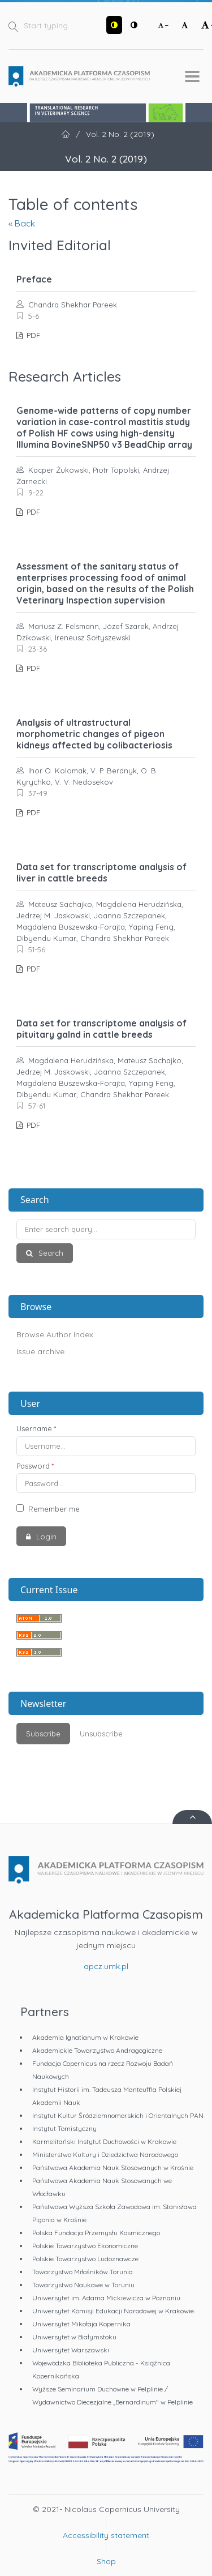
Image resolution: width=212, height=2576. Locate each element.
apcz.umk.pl (106, 1966)
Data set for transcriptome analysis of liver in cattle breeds (101, 872)
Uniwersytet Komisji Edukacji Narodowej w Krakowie (113, 2311)
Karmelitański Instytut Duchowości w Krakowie (104, 2141)
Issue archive (40, 1351)
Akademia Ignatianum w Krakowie (85, 2037)
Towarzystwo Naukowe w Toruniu (83, 2284)
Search (49, 1252)
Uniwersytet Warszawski (70, 2350)
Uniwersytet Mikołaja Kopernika (81, 2324)
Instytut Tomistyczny (64, 2128)
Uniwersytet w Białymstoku (74, 2337)
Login (45, 1536)
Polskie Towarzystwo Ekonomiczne (85, 2245)
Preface (34, 279)
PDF (32, 335)
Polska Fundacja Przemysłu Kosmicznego (96, 2232)
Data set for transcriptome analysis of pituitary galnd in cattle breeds (101, 1028)
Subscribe (43, 1733)
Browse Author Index (54, 1334)
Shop (106, 2561)
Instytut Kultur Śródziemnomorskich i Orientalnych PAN (118, 2115)
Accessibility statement (106, 2535)
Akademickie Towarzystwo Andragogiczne (97, 2050)
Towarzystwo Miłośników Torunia (82, 2271)
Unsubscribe (101, 1733)
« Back (21, 223)
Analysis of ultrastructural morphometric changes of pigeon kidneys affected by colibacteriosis (94, 734)
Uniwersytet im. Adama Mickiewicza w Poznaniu (106, 2297)
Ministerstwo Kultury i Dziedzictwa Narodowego (105, 2154)
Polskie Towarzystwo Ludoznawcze (85, 2258)
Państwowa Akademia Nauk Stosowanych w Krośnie (112, 2167)
